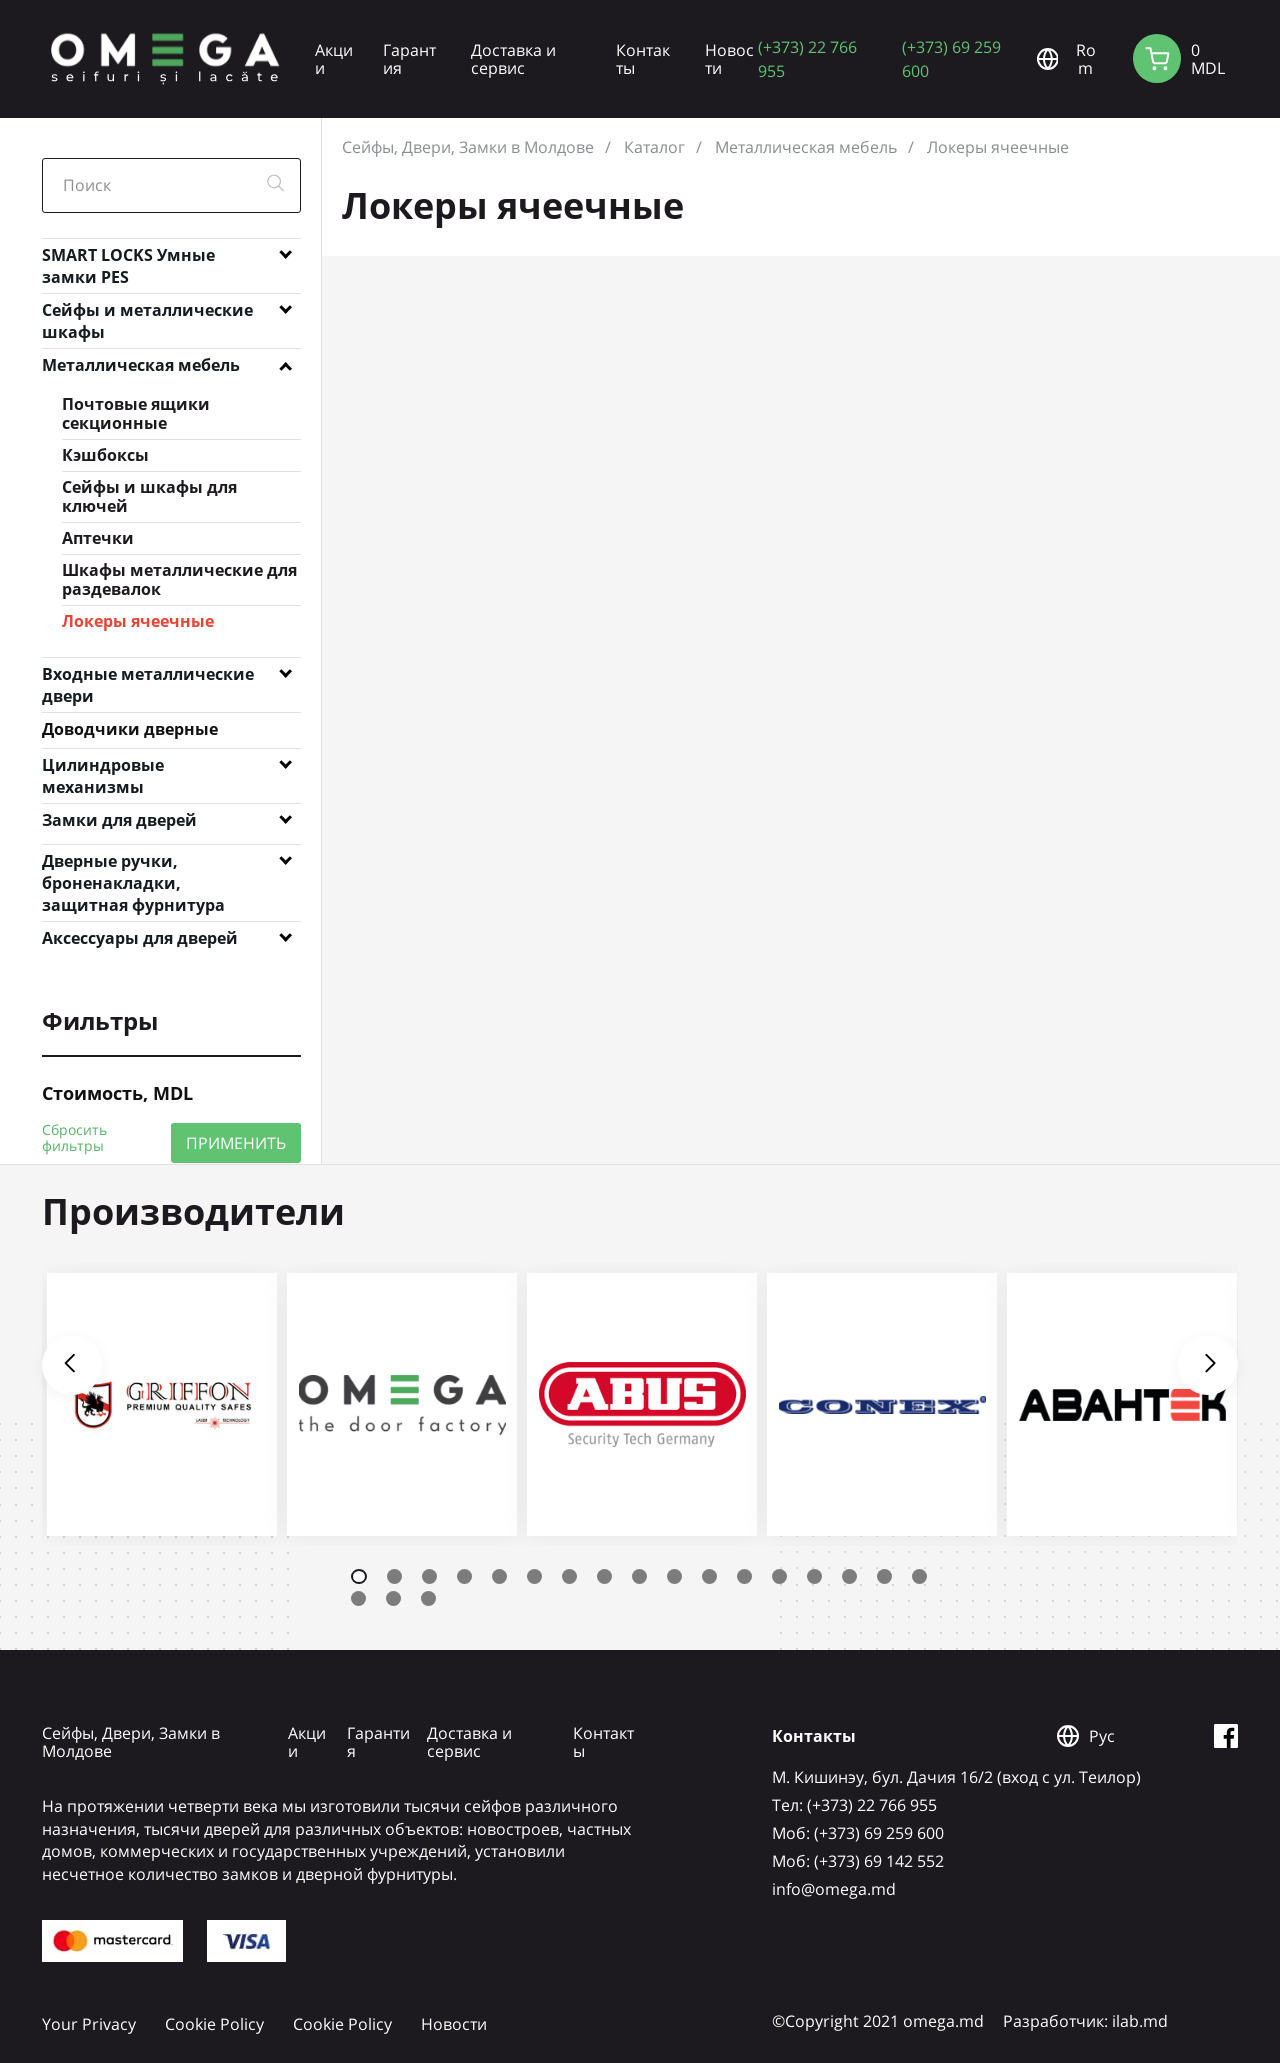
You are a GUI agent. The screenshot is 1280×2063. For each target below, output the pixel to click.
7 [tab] (569, 1576)
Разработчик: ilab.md (1085, 2021)
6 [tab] (534, 1576)
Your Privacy (89, 2024)
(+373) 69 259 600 (951, 58)
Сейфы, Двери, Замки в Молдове (468, 147)
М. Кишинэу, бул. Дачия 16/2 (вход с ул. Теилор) (956, 1777)
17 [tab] (919, 1576)
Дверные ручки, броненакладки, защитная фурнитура (133, 865)
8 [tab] (604, 1576)
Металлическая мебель (141, 365)
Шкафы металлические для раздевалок (179, 579)
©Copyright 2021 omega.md (878, 2021)
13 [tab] (779, 1576)
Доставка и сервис (513, 59)
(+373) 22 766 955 (807, 58)
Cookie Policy (214, 2024)
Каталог (654, 147)
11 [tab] (709, 1576)
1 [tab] (359, 1576)
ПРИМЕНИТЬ (236, 1142)
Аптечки (98, 538)
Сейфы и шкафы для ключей (149, 496)
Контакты (643, 59)
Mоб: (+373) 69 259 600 (858, 1833)
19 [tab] (393, 1598)
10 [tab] (674, 1576)
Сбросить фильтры (74, 1138)
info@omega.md (834, 1889)
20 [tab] (428, 1598)
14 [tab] (814, 1576)
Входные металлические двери (148, 678)
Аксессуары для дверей (140, 938)
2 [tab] (394, 1576)
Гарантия (409, 59)
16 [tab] (884, 1576)
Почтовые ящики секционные (136, 413)
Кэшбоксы (105, 455)
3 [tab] (429, 1576)
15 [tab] (849, 1576)
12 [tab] (744, 1576)
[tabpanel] (162, 1404)
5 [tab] (499, 1576)
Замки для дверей (119, 820)
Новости (729, 59)
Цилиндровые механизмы (103, 769)
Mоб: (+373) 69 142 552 (858, 1861)
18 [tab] (358, 1598)
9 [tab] (639, 1576)
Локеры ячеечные (138, 621)
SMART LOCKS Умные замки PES (128, 259)
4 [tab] (464, 1576)
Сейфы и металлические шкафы (147, 314)
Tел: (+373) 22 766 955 (854, 1805)
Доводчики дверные (130, 729)
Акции (334, 59)
